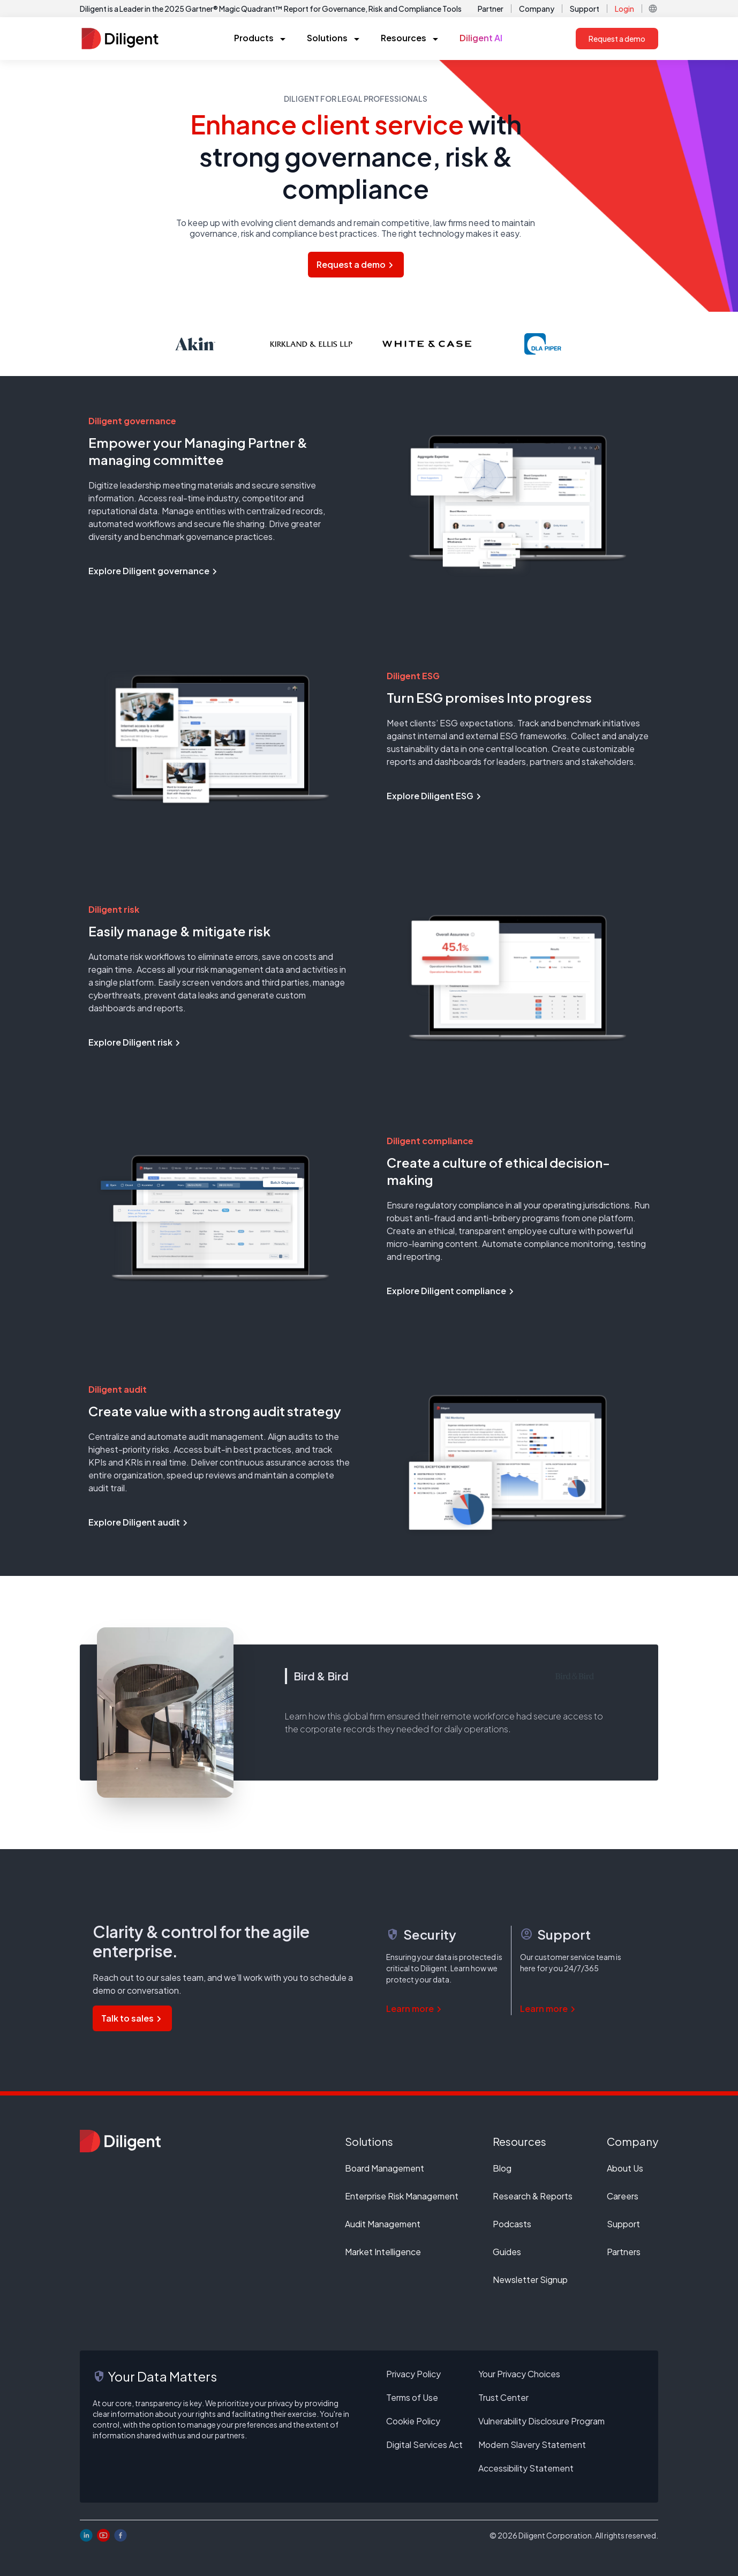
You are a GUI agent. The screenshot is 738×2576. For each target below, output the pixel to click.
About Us (625, 2168)
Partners (624, 2251)
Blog (502, 2168)
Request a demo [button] (617, 38)
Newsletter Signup (530, 2279)
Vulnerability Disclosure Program (541, 2421)
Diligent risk (113, 909)
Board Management (384, 2168)
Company (536, 8)
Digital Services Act (424, 2444)
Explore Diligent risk (135, 1042)
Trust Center (503, 2397)
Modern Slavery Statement (532, 2444)
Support (584, 8)
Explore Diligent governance (153, 570)
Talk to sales (132, 2018)
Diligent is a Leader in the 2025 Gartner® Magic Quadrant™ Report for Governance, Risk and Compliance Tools (271, 8)
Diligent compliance (430, 1140)
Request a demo (356, 264)
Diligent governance (132, 420)
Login (624, 8)
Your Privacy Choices (519, 2373)
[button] (652, 8)
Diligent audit (117, 1389)
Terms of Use (412, 2397)
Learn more (414, 2008)
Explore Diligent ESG (435, 795)
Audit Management (382, 2223)
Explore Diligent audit (139, 1522)
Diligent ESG (413, 675)
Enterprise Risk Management (401, 2196)
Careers (622, 2196)
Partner (490, 8)
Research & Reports (533, 2196)
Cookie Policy (413, 2421)
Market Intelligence (383, 2251)
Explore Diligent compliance (451, 1290)
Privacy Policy (413, 2373)
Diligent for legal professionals (355, 98)
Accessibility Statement (526, 2468)
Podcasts (512, 2223)
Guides (507, 2251)
